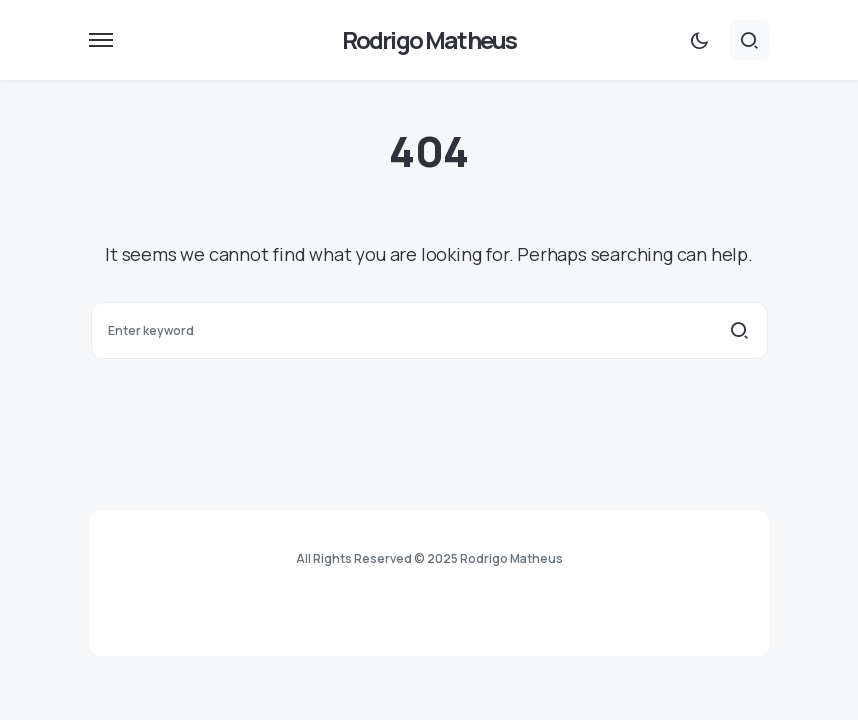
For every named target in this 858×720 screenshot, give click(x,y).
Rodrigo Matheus (429, 39)
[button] (101, 40)
